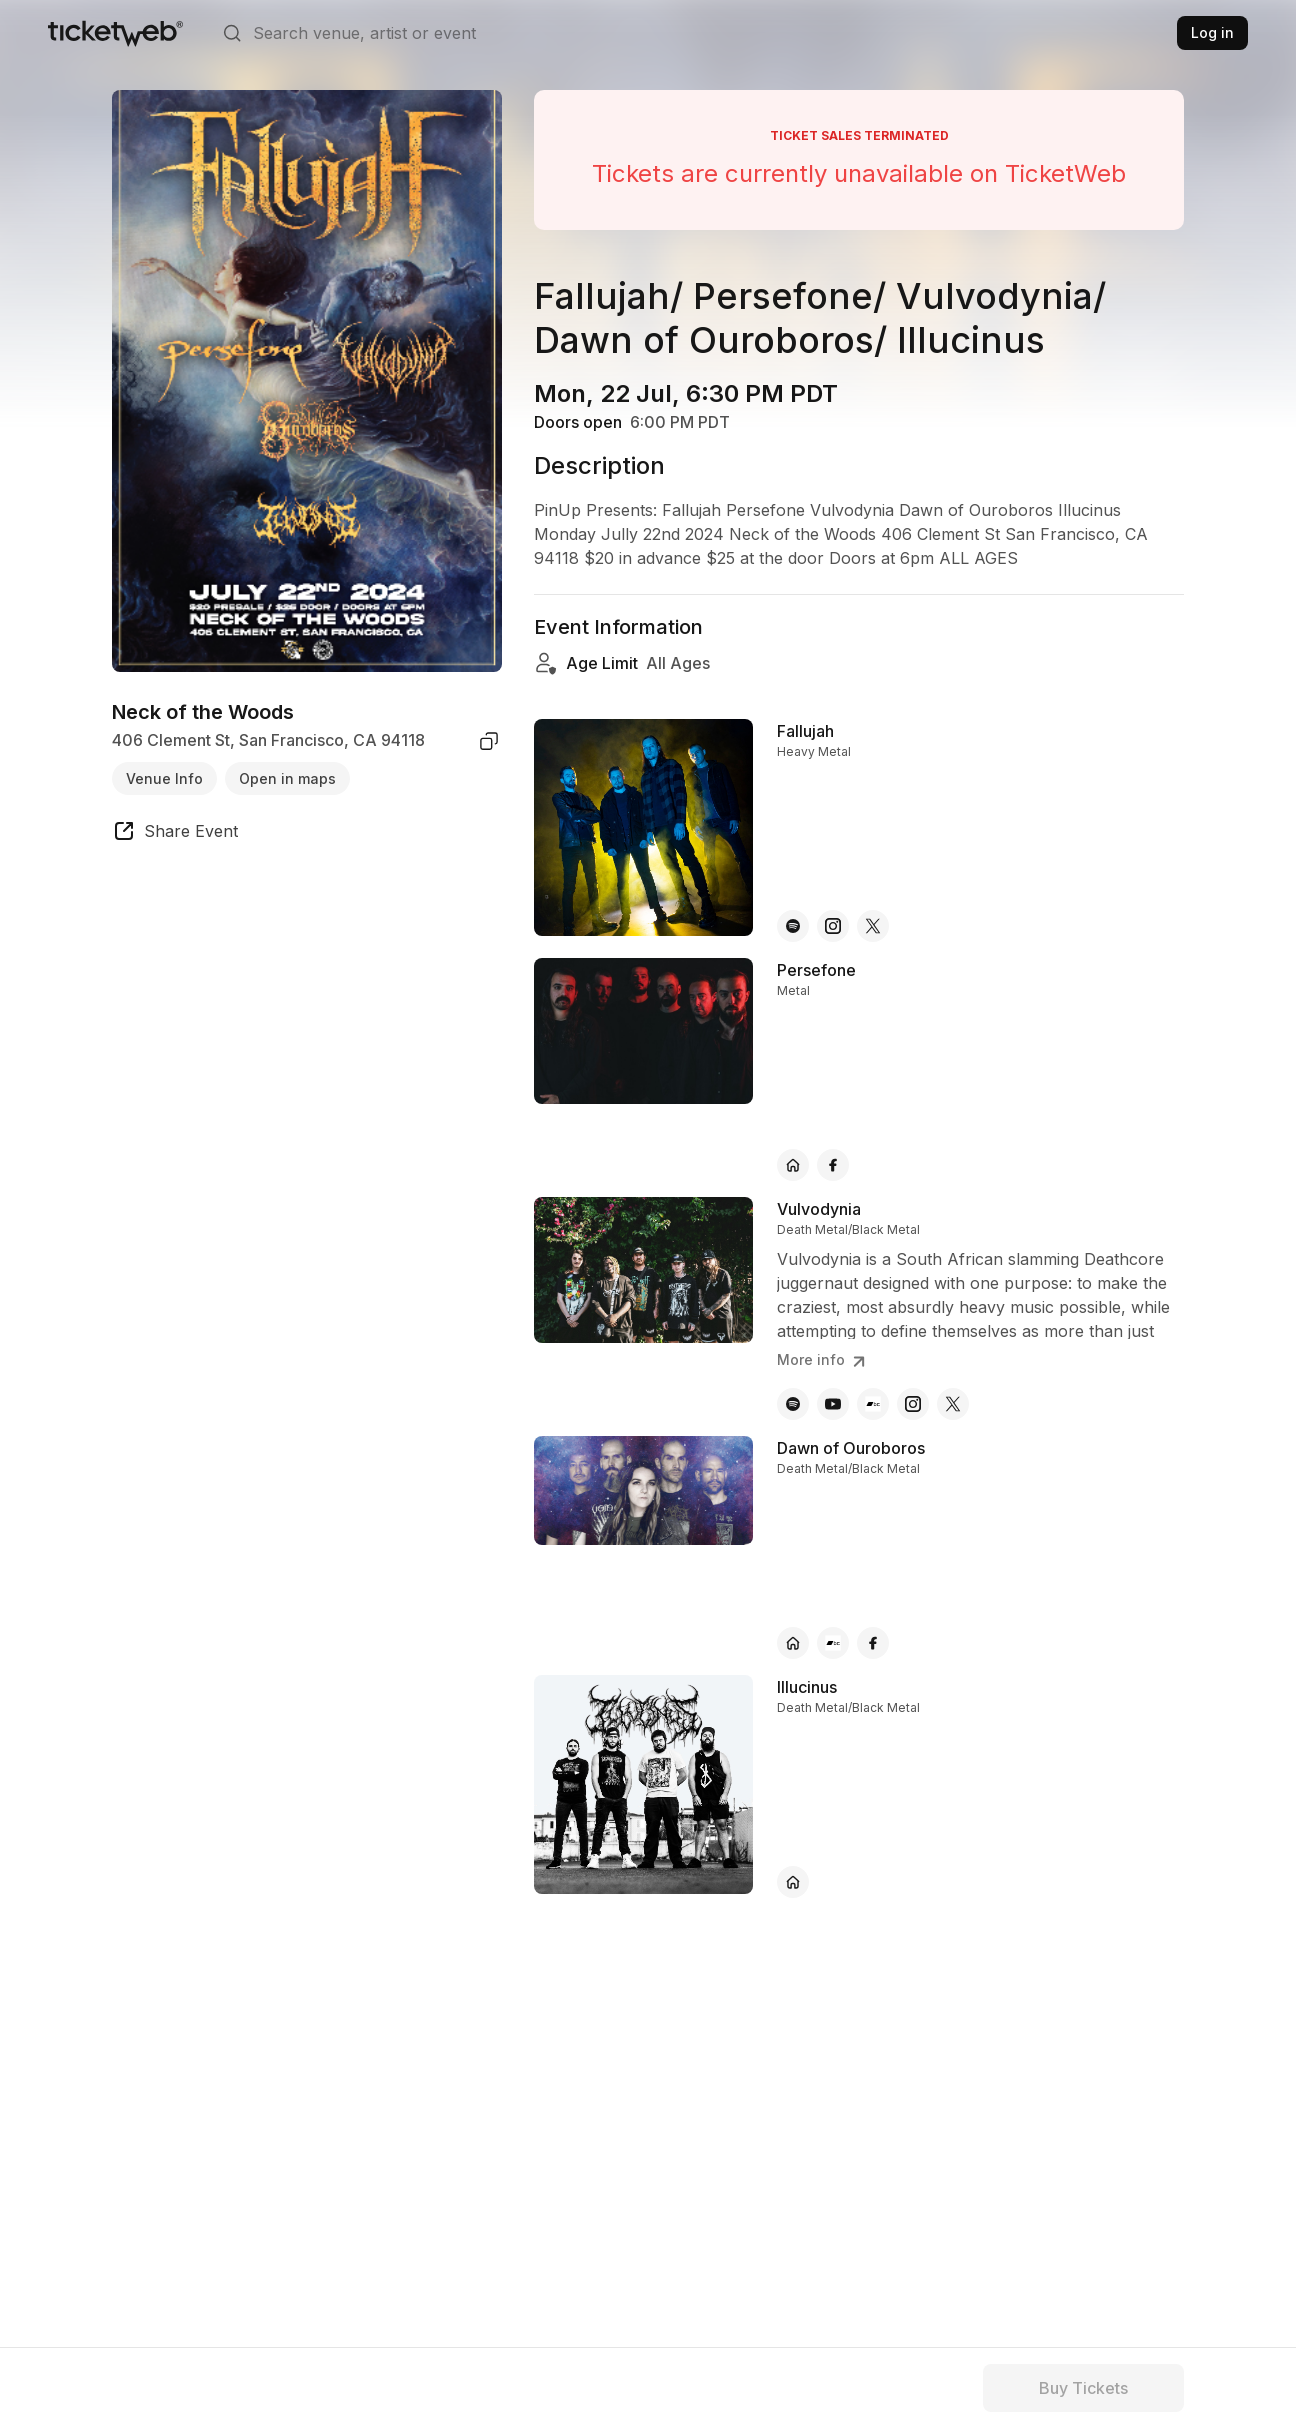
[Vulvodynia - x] (953, 1404)
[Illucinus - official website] (793, 1882)
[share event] (175, 834)
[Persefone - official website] (793, 1165)
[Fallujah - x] (873, 926)
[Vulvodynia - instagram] (913, 1404)
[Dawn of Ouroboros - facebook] (873, 1643)
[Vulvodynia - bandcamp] (873, 1404)
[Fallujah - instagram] (833, 926)
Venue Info (164, 778)
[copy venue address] (489, 741)
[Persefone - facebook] (833, 1165)
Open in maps (287, 778)
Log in (1212, 32)
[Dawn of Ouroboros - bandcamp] (833, 1643)
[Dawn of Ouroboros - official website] (793, 1643)
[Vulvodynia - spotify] (793, 1404)
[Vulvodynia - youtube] (833, 1404)
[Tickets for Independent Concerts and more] (115, 33)
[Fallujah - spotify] (793, 926)
